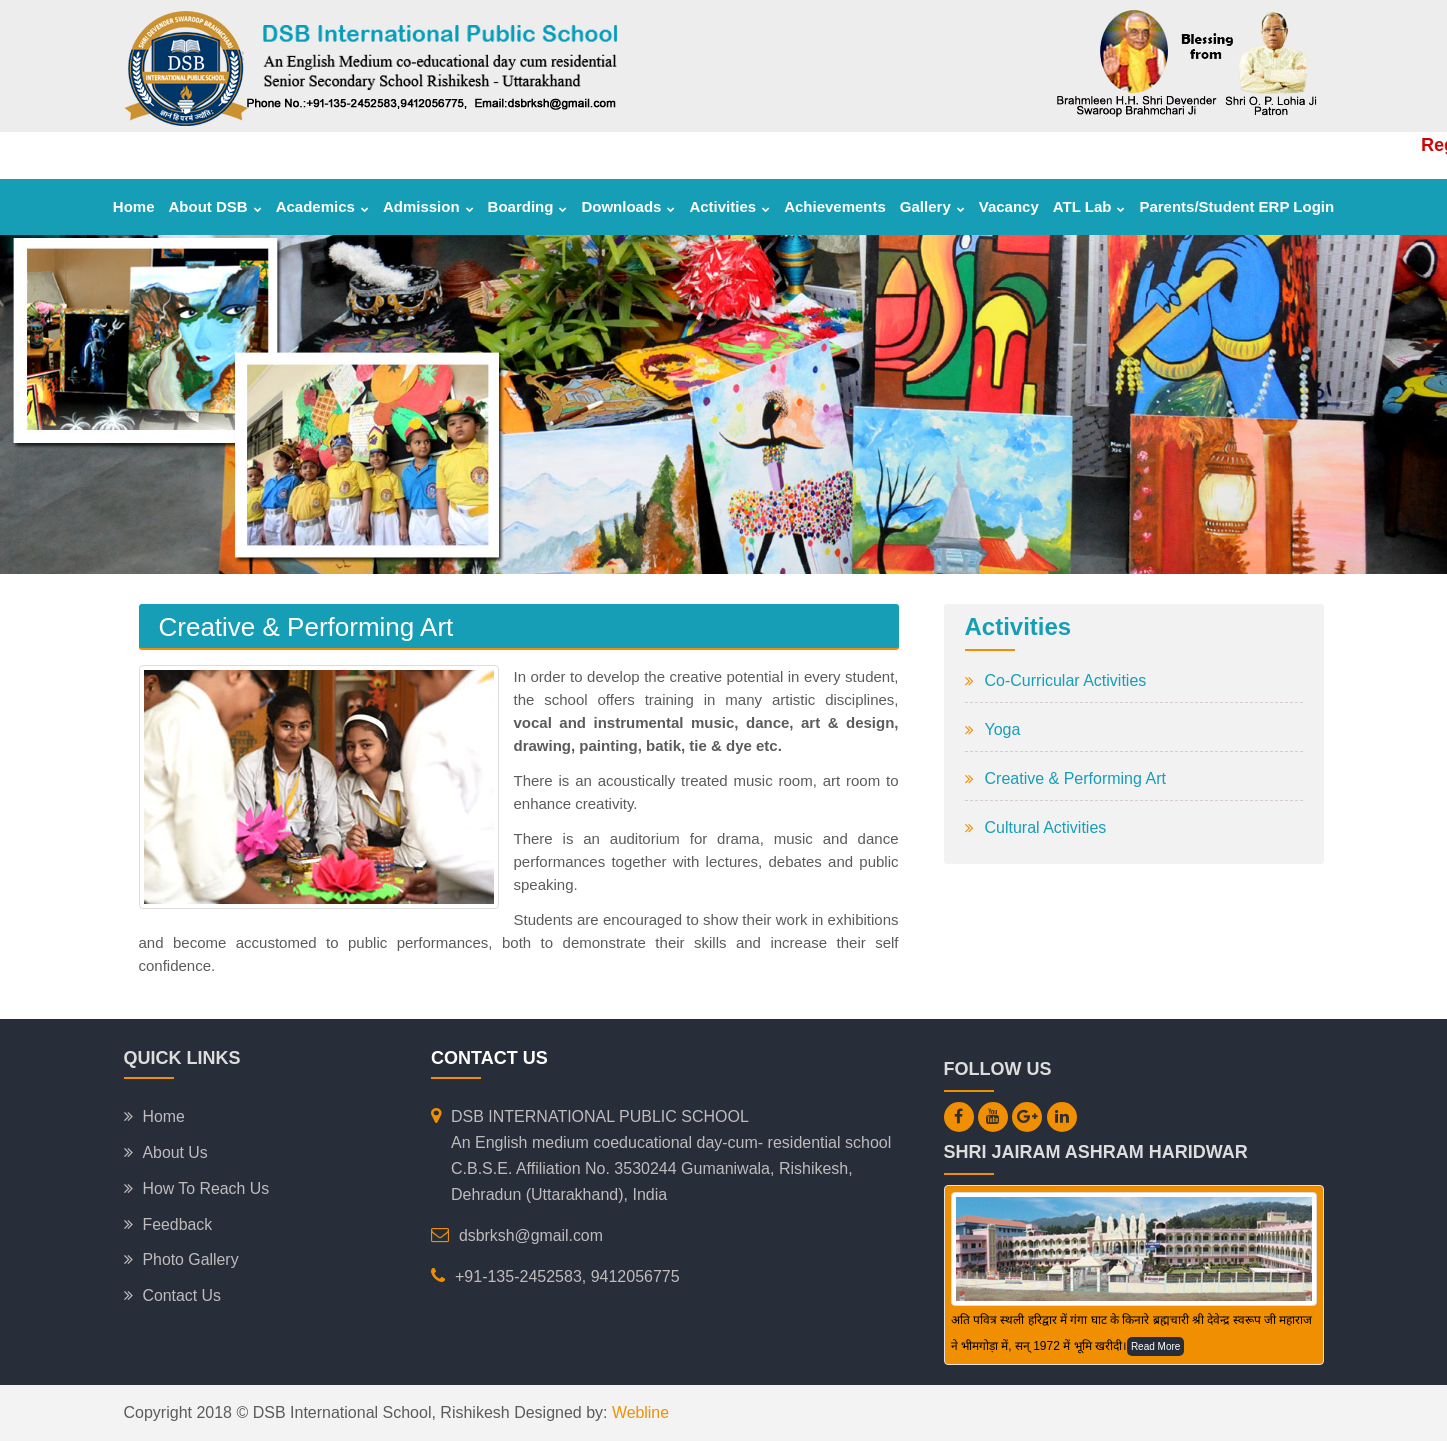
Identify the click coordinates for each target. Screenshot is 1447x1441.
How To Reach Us (207, 1188)
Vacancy (1009, 206)
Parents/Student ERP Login (1236, 206)
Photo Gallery (191, 1260)
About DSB (215, 206)
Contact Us (182, 1296)
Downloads (628, 206)
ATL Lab (1089, 206)
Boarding (528, 206)
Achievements (835, 206)
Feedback (178, 1224)
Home (134, 206)
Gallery (932, 206)
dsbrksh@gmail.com (531, 1235)
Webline (639, 1412)
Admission (428, 206)
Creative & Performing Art (1075, 778)
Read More (1155, 1346)
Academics (322, 206)
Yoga (1003, 729)
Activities (729, 206)
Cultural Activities (1046, 827)
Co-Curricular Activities (1066, 680)
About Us (176, 1152)
